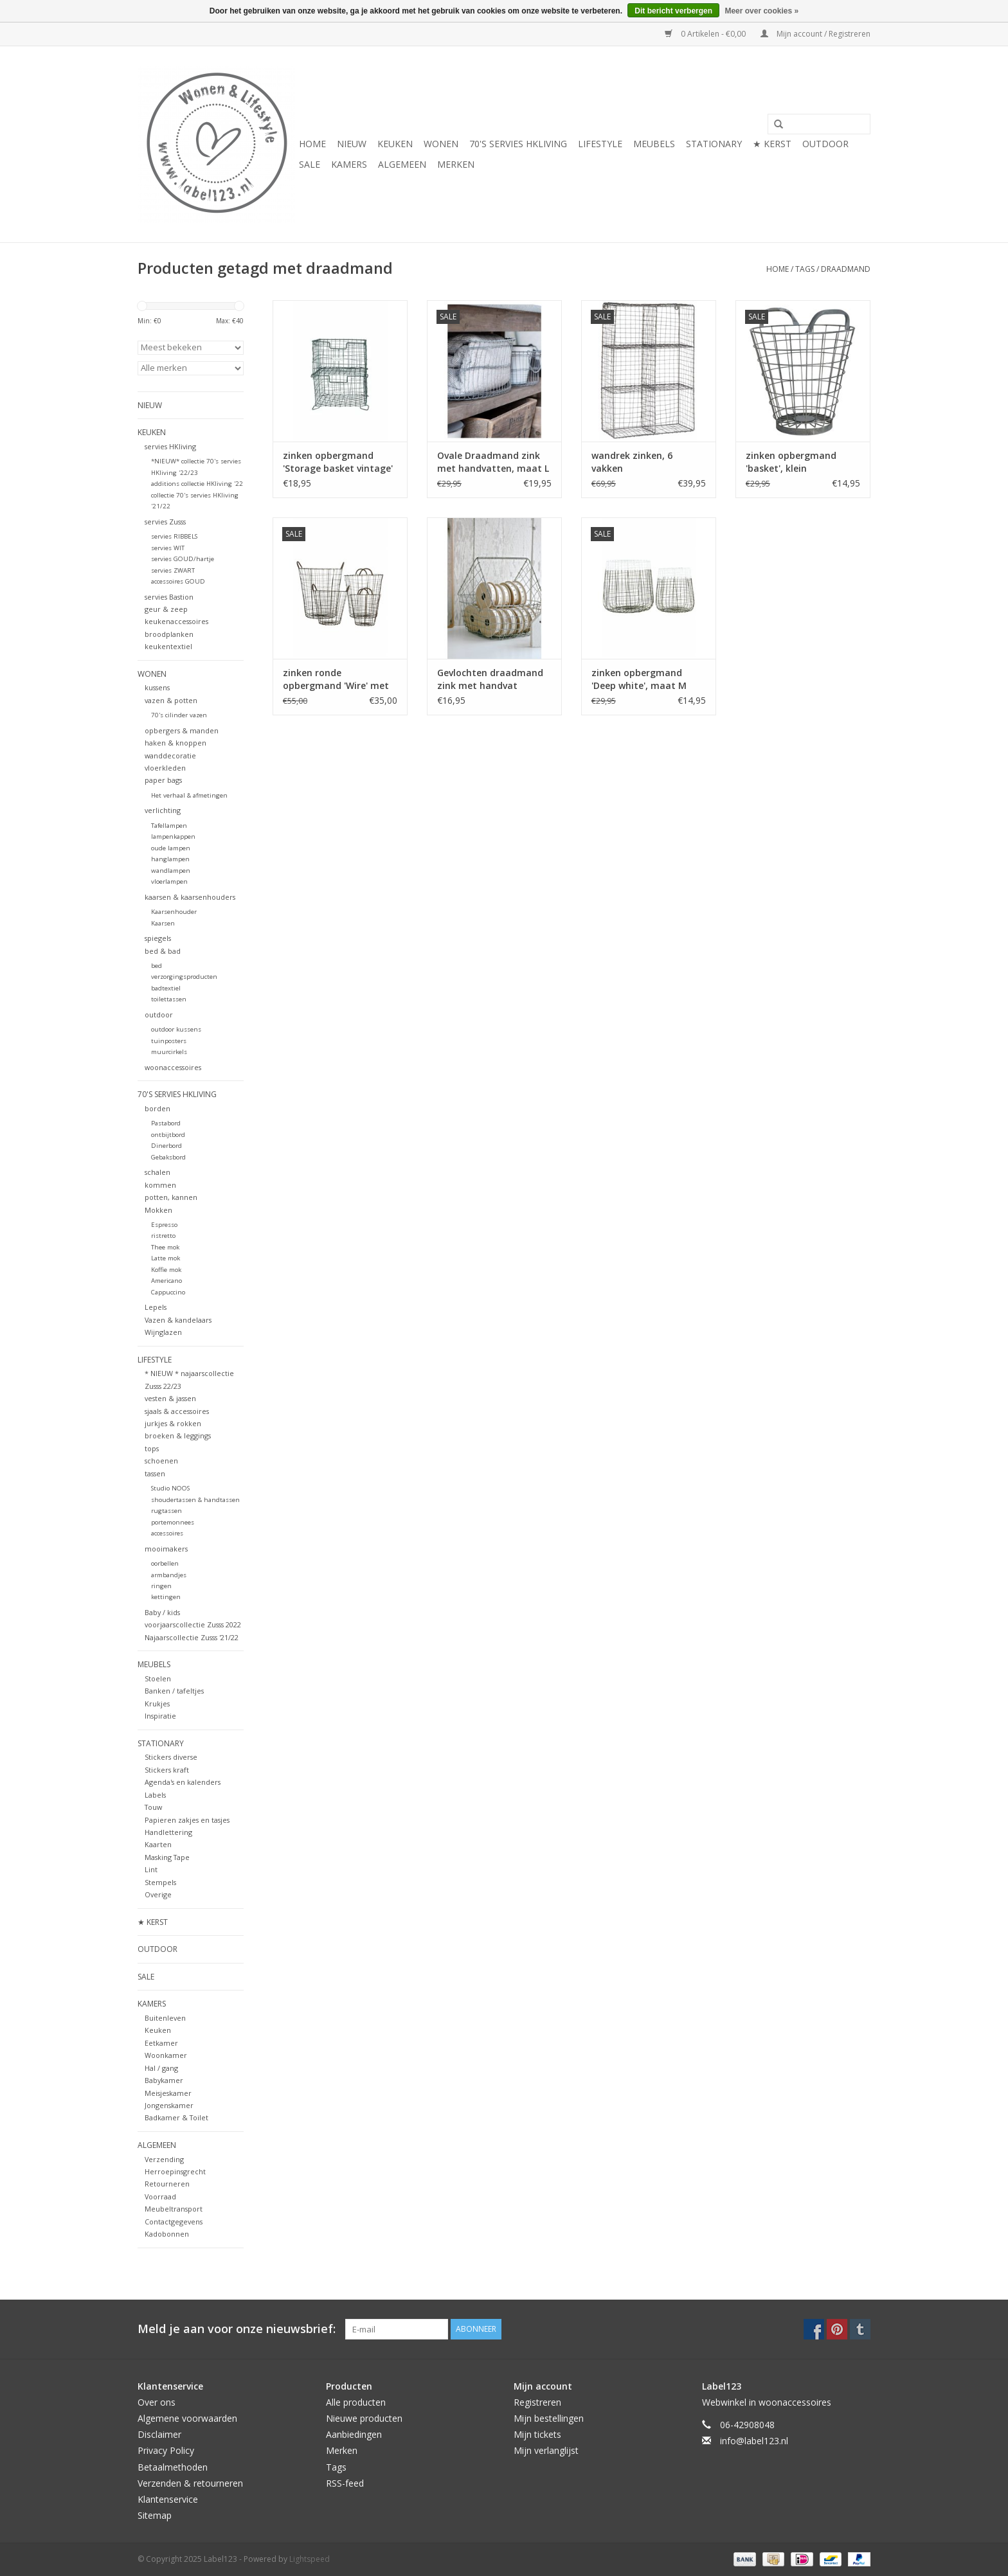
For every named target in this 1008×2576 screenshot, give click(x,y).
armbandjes (168, 1575)
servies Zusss (165, 521)
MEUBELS (654, 144)
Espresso (164, 1225)
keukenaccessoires (176, 621)
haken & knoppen (175, 742)
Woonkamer (166, 2055)
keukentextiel (168, 646)
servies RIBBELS (174, 536)
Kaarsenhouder (174, 912)
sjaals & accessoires (177, 1411)
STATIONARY (714, 144)
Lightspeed (309, 2559)
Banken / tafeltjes (174, 1690)
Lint (151, 1869)
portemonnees (172, 1522)
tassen (155, 1473)
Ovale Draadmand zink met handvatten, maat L (493, 461)
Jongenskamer (169, 2105)
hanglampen (170, 859)
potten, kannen (171, 1197)
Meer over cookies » (761, 10)
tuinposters (168, 1041)
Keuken (158, 2030)
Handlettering (168, 1832)
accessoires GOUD (178, 581)
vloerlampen (169, 881)
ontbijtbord (168, 1135)
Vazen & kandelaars (178, 1320)
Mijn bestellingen (549, 2418)
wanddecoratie (170, 755)
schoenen (161, 1460)
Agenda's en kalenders (183, 1782)
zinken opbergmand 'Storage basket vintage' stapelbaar (338, 462)
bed (156, 966)
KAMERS (349, 164)
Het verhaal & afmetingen (189, 795)
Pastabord (166, 1123)
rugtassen (166, 1511)
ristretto (163, 1235)
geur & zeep (166, 609)
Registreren (537, 2402)
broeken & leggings (178, 1435)
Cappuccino (168, 1292)
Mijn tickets (537, 2434)
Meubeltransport (174, 2209)
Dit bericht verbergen (673, 10)
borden (157, 1108)
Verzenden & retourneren (190, 2483)
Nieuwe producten (364, 2418)
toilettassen (168, 999)
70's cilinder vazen (179, 715)
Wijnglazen (163, 1332)
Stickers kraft (167, 1770)
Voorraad (160, 2196)
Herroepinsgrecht (175, 2171)
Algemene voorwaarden (187, 2418)
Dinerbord (166, 1145)
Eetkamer (161, 2043)
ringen (161, 1586)
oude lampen (170, 848)
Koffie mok (166, 1270)
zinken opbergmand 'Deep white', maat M (639, 679)
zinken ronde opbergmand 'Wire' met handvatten (336, 679)
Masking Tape (167, 1857)
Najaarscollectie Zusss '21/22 (192, 1637)
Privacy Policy (166, 2450)
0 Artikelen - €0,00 (706, 33)
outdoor (159, 1014)
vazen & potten (171, 700)
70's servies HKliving (518, 144)
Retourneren (167, 2183)
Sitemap (155, 2515)
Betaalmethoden (173, 2467)
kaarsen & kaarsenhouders (190, 897)
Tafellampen (169, 825)
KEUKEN (395, 144)
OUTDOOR (825, 144)
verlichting (163, 810)
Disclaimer (159, 2434)
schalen (157, 1172)
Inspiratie (160, 1716)
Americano (166, 1280)
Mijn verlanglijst (546, 2450)
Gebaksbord (168, 1157)
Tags (805, 269)
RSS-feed (345, 2483)
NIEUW (351, 144)
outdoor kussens (176, 1029)
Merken (455, 164)
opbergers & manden (182, 730)
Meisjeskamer (168, 2093)
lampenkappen (173, 836)
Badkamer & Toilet (176, 2117)
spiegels (158, 938)
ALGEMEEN (402, 164)
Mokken (158, 1210)
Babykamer (164, 2080)
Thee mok (165, 1247)
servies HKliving (170, 446)
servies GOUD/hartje (182, 559)
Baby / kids (162, 1612)
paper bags (163, 780)
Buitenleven (165, 2018)
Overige (158, 1894)
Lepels (155, 1307)
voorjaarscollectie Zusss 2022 (193, 1624)
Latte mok (165, 1258)
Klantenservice (168, 2499)
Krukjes (157, 1703)
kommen (160, 1185)
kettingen (166, 1597)
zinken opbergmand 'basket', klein (791, 461)
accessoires (167, 1533)
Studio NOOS (170, 1488)
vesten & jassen (170, 1398)
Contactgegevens (174, 2221)
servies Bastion (169, 597)
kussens (157, 687)
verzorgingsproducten (184, 976)
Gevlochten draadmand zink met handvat (490, 679)
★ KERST (772, 144)
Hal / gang (161, 2068)
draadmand (845, 269)
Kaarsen (163, 923)
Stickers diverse (171, 1757)
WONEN (441, 144)
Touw (153, 1807)
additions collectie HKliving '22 (197, 483)
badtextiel (166, 988)
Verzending (164, 2159)
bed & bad (163, 951)
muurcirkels (169, 1052)
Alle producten (356, 2402)
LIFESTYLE (600, 144)
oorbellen (165, 1563)
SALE (309, 164)
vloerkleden (165, 768)
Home (312, 144)
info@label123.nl (754, 2441)
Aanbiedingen (354, 2434)
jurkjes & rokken (173, 1423)
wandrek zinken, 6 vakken (631, 461)
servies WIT (167, 548)
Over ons (157, 2402)
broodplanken (169, 634)
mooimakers (166, 1548)
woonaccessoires (173, 1067)
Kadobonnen (167, 2234)
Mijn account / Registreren (815, 33)
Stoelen (158, 1678)
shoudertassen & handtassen (195, 1500)
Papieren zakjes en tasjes (187, 1820)
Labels (155, 1795)
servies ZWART (173, 570)
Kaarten (158, 1844)
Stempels (160, 1882)
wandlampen (170, 870)
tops (152, 1448)
